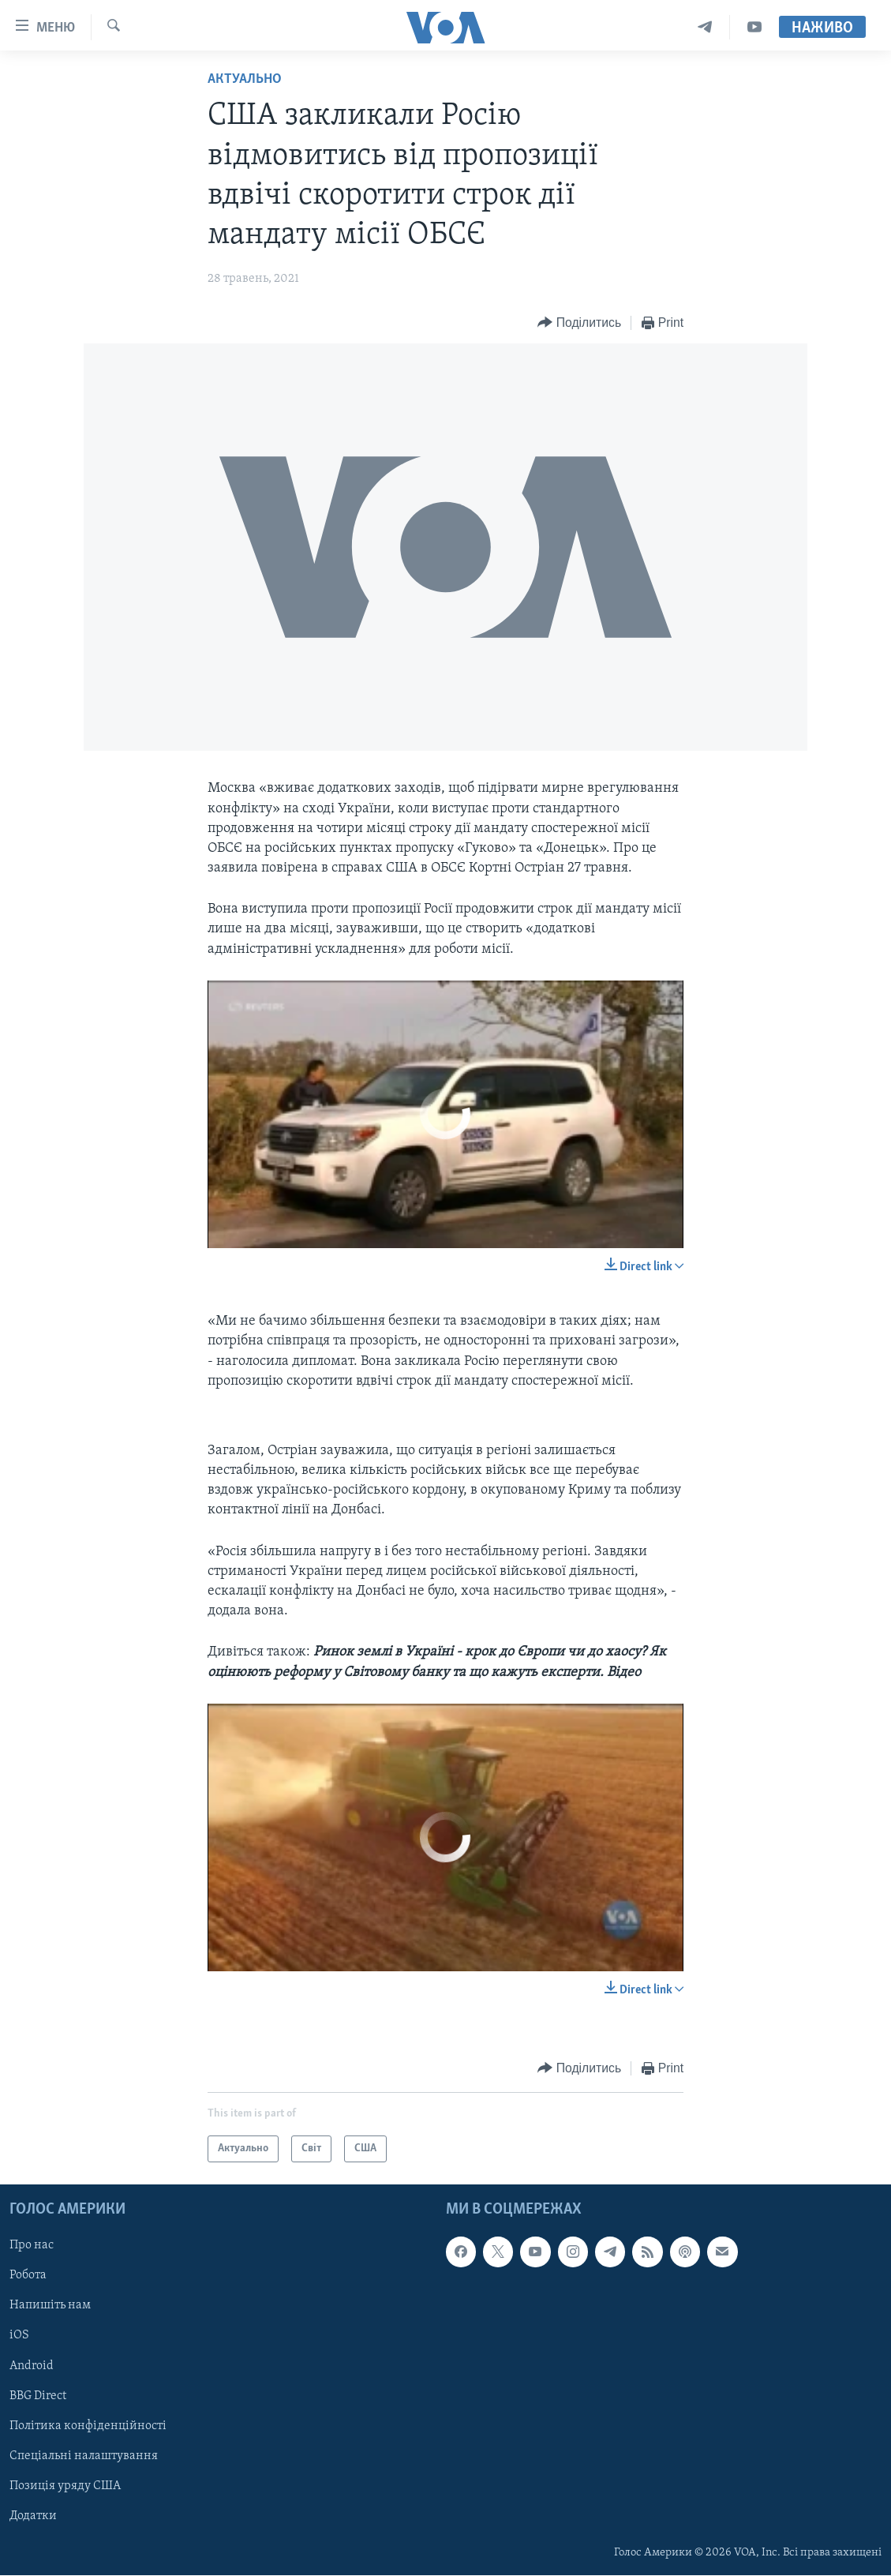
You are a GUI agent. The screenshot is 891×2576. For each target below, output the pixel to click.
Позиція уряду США (65, 2486)
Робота (28, 2276)
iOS (19, 2336)
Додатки (33, 2516)
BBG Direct (37, 2396)
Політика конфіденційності (88, 2426)
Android (31, 2366)
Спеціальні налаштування (83, 2456)
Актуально (245, 79)
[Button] (579, 323)
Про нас (31, 2246)
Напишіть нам (50, 2306)
